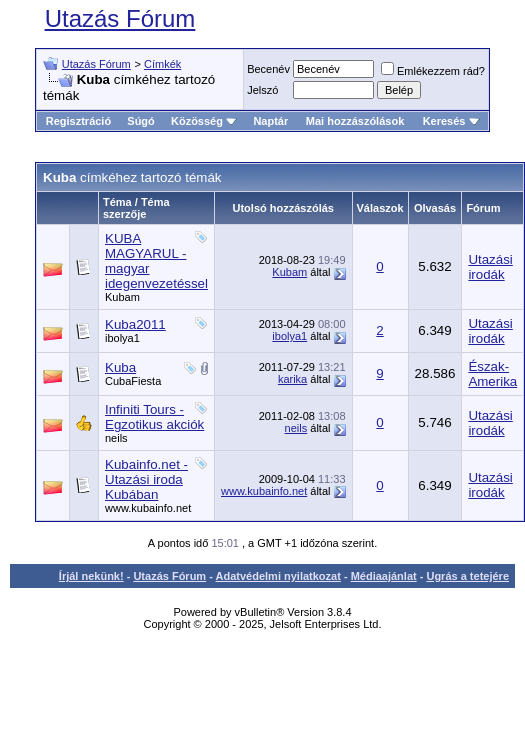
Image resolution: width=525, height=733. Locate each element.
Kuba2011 (135, 324)
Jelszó (262, 90)
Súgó (141, 121)
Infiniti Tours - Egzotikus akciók (154, 417)
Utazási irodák (490, 267)
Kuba (120, 367)
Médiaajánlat (384, 576)
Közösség (204, 121)
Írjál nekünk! (91, 576)
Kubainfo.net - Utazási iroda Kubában (146, 479)
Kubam (122, 297)
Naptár (270, 121)
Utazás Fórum (120, 18)
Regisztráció (78, 121)
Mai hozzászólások (355, 121)
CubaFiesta (133, 381)
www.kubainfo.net (148, 508)
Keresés (451, 121)
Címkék (162, 64)
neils (116, 438)
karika (292, 379)
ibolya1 (122, 338)
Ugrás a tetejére (467, 576)
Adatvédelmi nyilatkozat (278, 576)
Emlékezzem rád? (433, 71)
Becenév (268, 69)
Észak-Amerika (492, 374)
